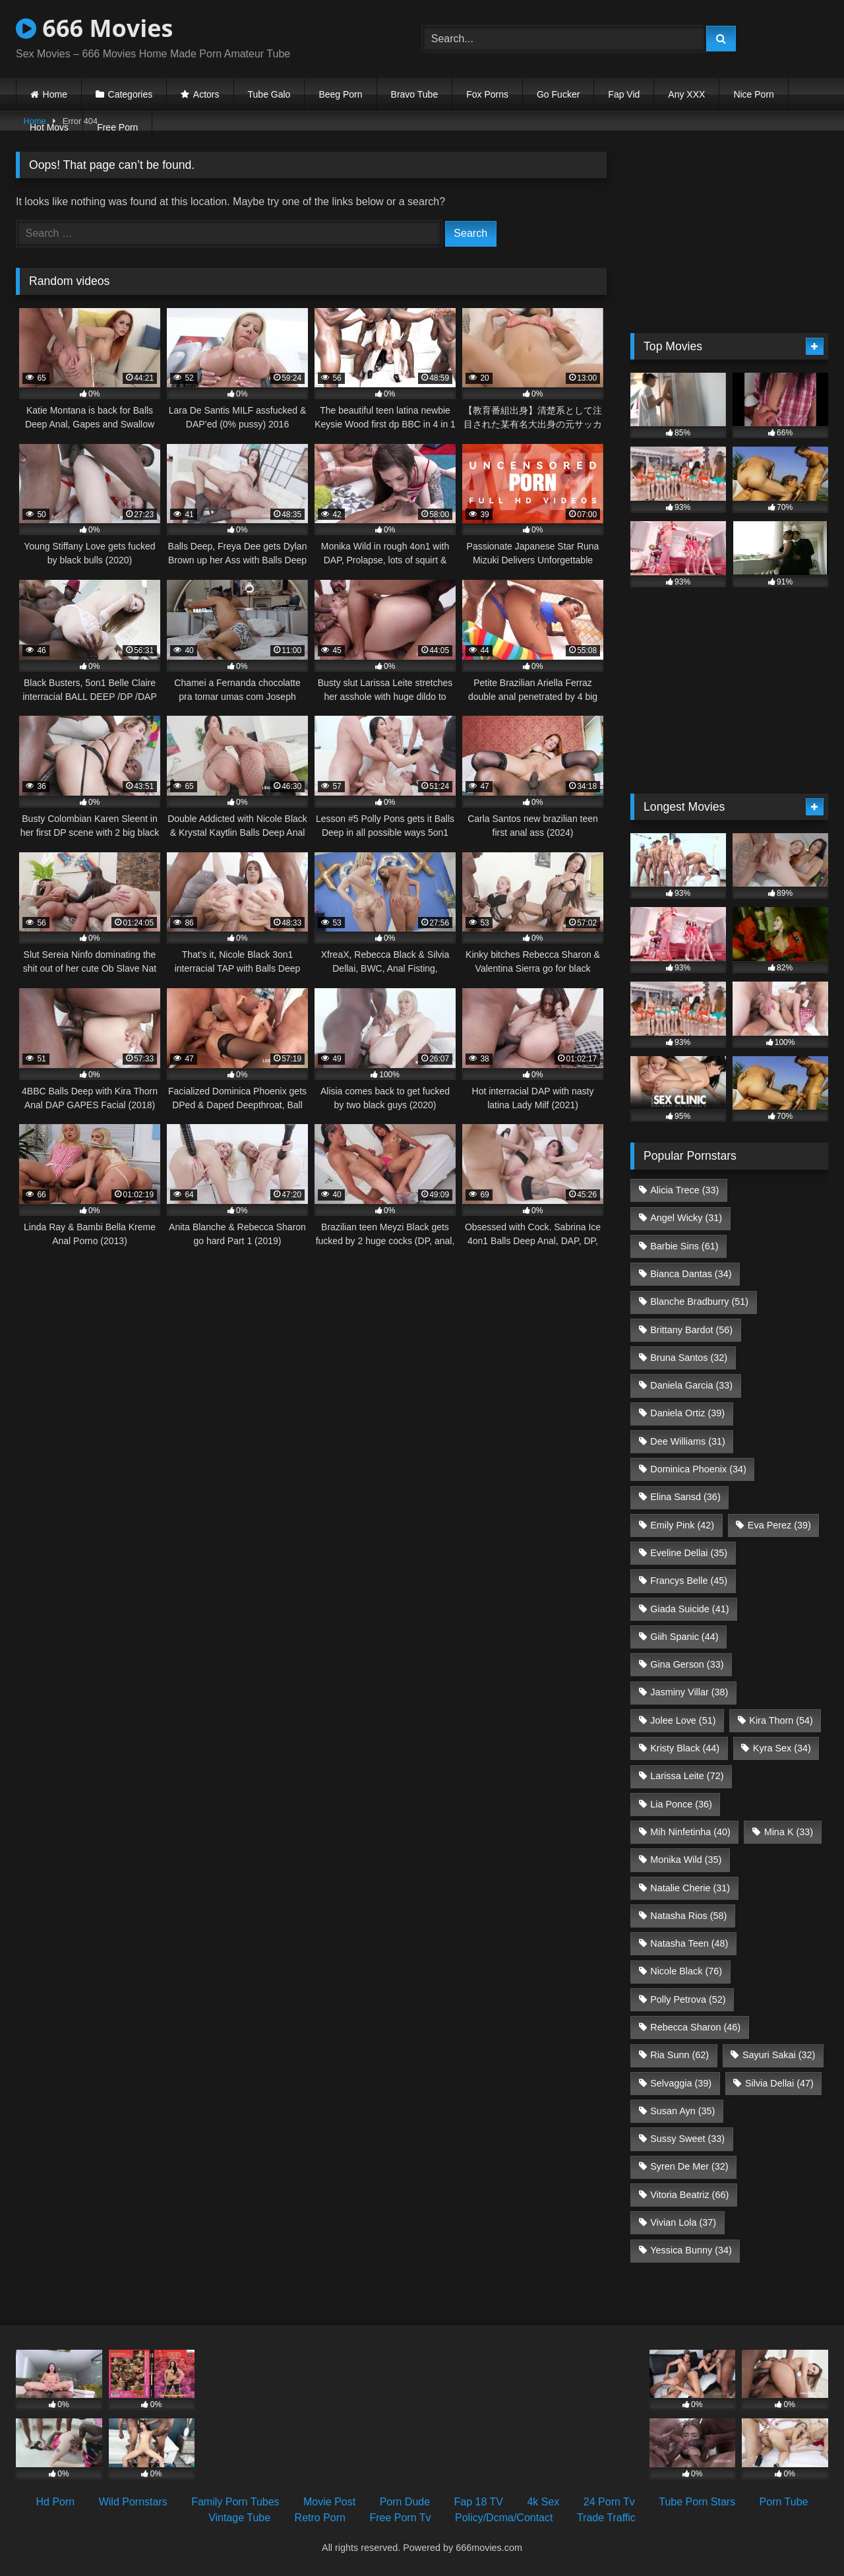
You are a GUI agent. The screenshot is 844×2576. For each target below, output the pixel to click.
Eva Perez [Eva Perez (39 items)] (779, 1525)
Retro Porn (320, 2517)
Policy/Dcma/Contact (504, 2517)
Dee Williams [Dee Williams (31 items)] (687, 1441)
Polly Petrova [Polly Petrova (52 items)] (687, 1999)
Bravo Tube (414, 94)
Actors (206, 94)
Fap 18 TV (478, 2501)
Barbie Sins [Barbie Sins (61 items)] (684, 1246)
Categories (130, 94)
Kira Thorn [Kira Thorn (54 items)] (781, 1720)
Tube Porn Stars (697, 2501)
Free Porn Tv (400, 2517)
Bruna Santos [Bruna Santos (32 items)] (688, 1357)
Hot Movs (49, 127)
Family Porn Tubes (235, 2501)
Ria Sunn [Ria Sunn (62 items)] (679, 2055)
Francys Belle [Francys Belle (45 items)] (688, 1580)
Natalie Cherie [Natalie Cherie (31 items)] (690, 1888)
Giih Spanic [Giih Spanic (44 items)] (684, 1636)
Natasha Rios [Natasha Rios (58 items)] (688, 1915)
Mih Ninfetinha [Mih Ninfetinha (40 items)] (690, 1832)
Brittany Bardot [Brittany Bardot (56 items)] (691, 1330)
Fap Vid (624, 94)
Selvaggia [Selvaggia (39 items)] (680, 2083)
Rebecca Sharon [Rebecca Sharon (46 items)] (695, 2027)
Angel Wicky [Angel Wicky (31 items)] (686, 1217)
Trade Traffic (606, 2517)
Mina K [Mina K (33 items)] (788, 1832)
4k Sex (543, 2501)
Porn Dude (405, 2501)
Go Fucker (558, 94)
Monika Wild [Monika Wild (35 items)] (685, 1859)
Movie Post (329, 2501)
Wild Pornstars (133, 2501)
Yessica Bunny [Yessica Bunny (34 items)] (690, 2250)
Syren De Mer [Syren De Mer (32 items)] (689, 2166)
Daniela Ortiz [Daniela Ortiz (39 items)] (687, 1413)
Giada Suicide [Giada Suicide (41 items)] (689, 1609)
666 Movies (94, 28)
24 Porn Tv (609, 2501)
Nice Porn (753, 94)
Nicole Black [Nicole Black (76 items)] (686, 1971)
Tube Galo (269, 94)
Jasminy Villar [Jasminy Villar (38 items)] (689, 1692)
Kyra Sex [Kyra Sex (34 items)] (782, 1748)
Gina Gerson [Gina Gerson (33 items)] (686, 1664)
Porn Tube (784, 2501)
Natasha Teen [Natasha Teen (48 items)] (689, 1943)
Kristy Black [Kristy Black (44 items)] (684, 1748)
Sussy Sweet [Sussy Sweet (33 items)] (687, 2138)
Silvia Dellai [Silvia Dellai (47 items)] (779, 2083)
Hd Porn (55, 2501)
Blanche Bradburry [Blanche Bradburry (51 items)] (699, 1301)
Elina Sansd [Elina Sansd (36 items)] (685, 1497)
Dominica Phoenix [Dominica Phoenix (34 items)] (698, 1469)
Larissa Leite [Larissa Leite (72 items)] (686, 1776)
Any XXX (686, 94)
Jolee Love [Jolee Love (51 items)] (682, 1720)
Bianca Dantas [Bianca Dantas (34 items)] (690, 1274)
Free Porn (117, 127)
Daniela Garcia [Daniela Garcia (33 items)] (691, 1385)
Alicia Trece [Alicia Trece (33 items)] (684, 1190)
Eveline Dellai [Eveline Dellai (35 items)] (688, 1553)
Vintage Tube (239, 2517)
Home (55, 94)
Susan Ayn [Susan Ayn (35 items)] (682, 2111)
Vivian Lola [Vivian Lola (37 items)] (683, 2222)
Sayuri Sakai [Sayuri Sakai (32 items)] (778, 2055)
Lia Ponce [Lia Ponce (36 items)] (681, 1804)
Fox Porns (487, 94)
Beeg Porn (340, 94)
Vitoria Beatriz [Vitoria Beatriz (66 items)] (689, 2194)
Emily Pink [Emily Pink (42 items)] (682, 1525)
